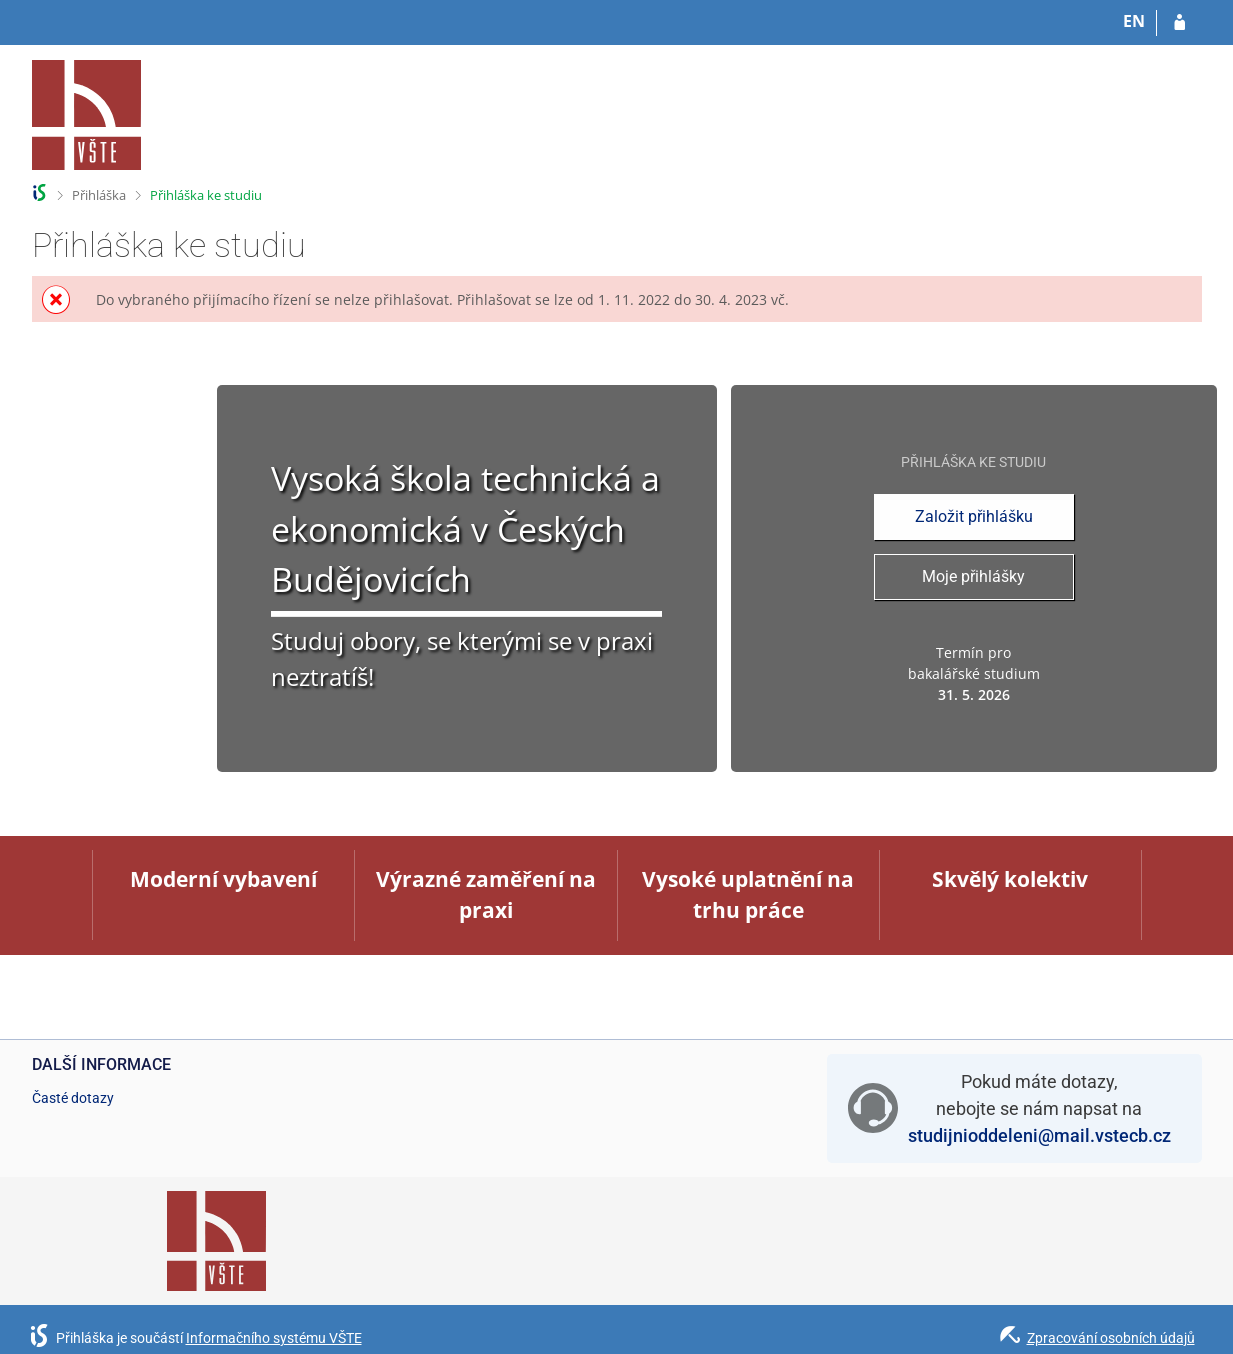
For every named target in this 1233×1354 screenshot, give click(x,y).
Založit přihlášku (974, 516)
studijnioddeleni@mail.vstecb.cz (1039, 1135)
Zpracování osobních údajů (1111, 1338)
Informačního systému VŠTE (274, 1338)
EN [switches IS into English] (1134, 21)
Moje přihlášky (973, 576)
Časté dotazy (73, 1098)
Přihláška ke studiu (206, 195)
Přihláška (99, 195)
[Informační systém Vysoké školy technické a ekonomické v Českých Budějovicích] (87, 115)
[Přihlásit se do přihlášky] (1179, 23)
